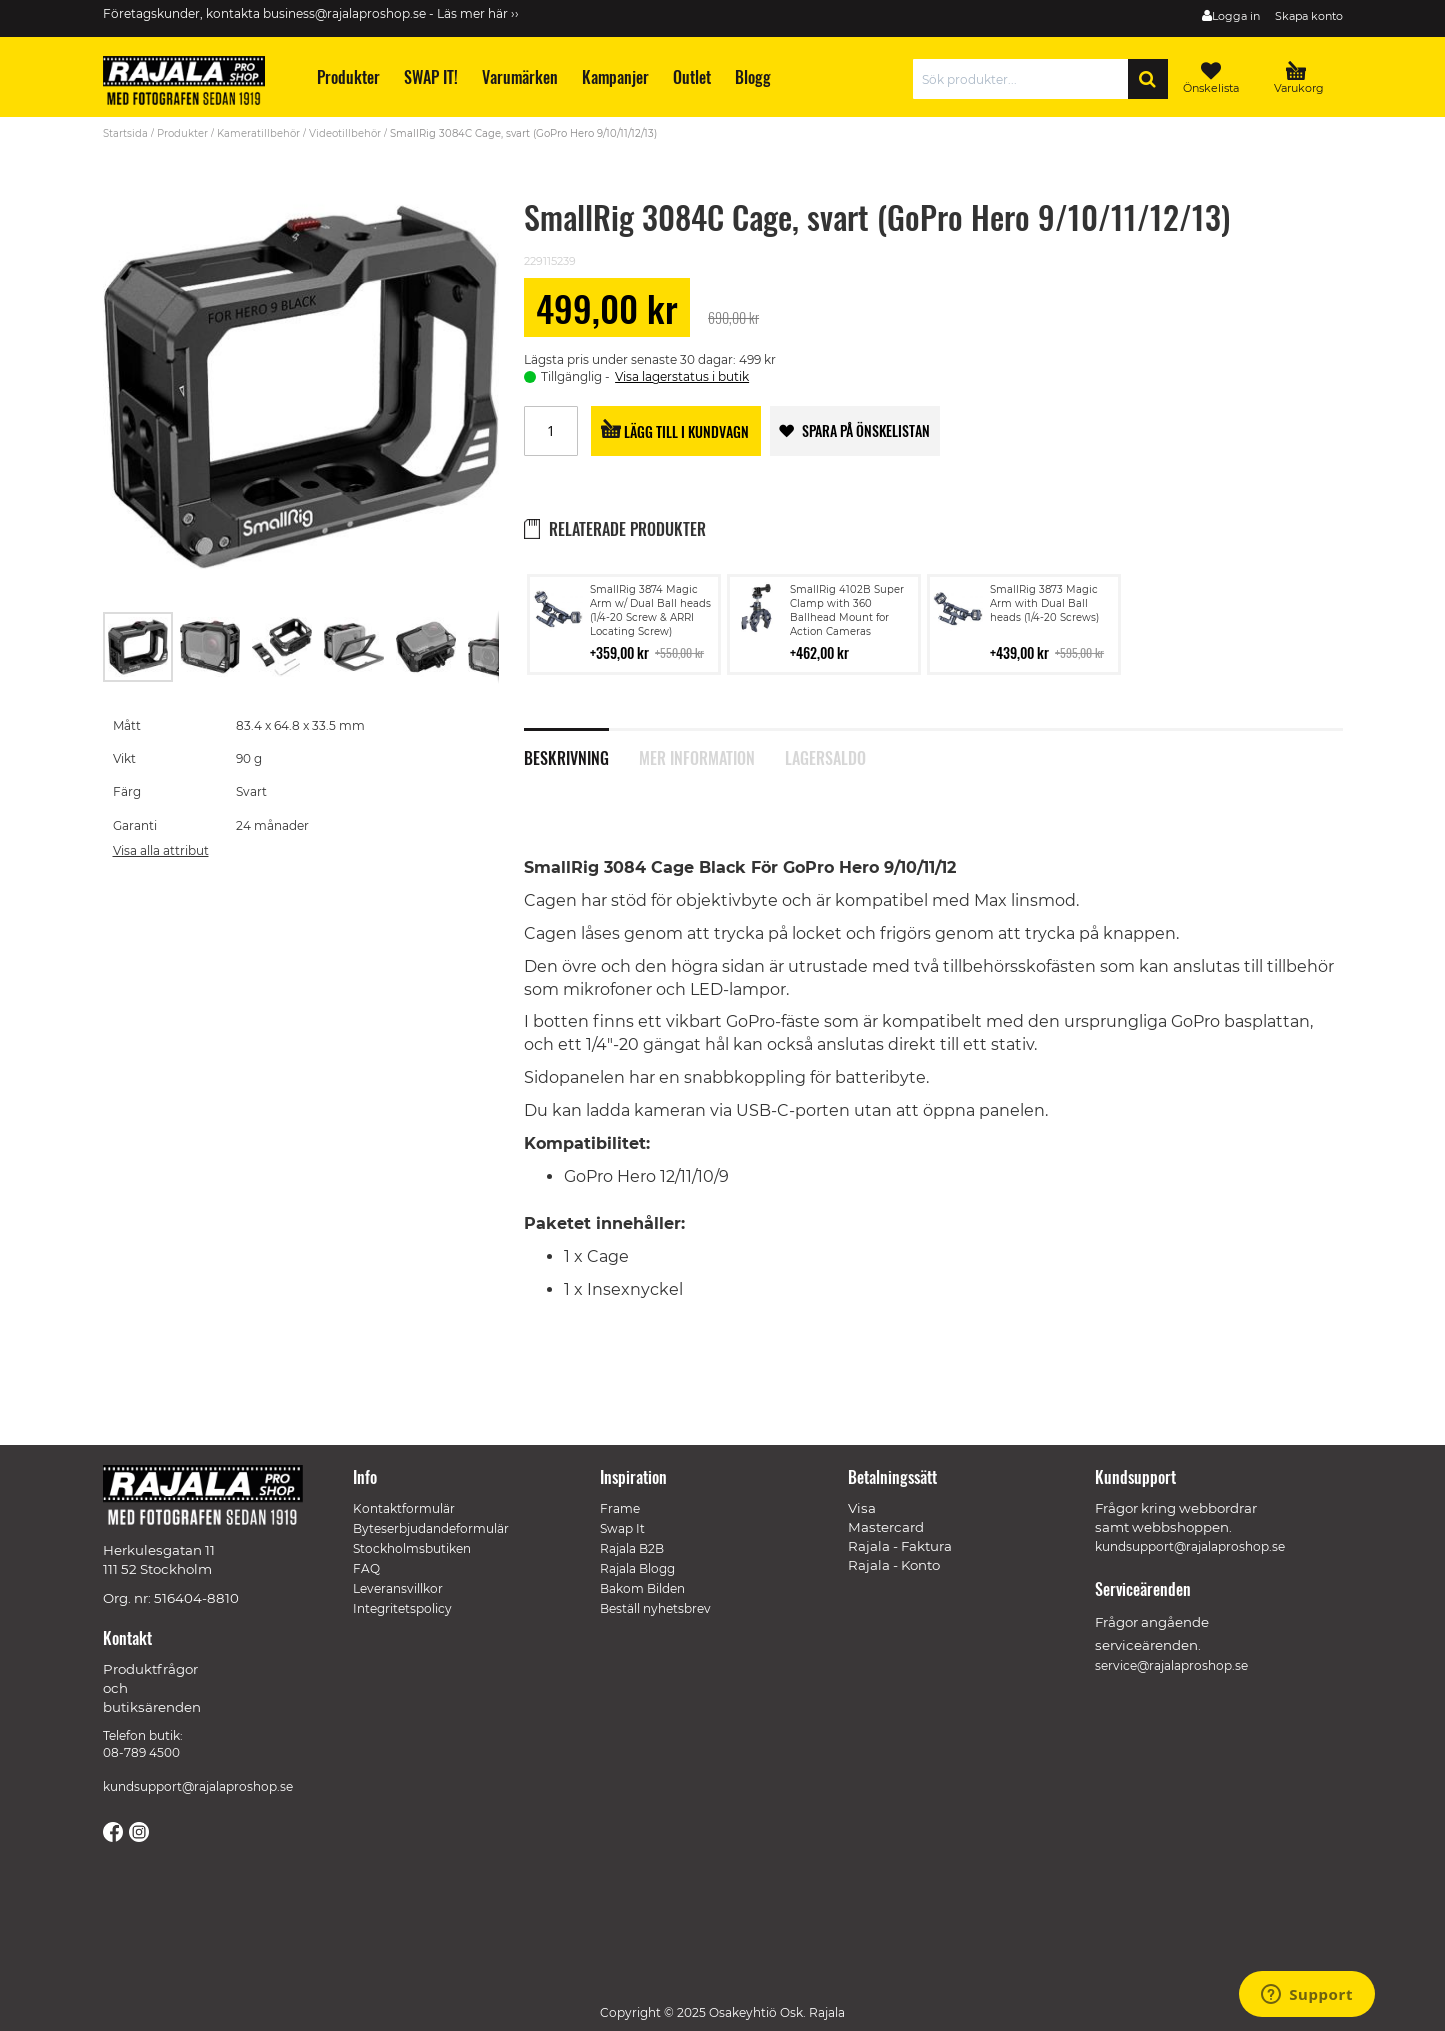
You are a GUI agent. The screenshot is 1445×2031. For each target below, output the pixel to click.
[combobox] (1025, 79)
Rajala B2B (632, 1548)
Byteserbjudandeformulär (431, 1528)
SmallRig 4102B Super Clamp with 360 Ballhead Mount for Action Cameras (847, 610)
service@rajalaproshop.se (1171, 1665)
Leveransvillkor (398, 1588)
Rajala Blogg (637, 1568)
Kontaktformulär (404, 1508)
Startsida (125, 133)
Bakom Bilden (642, 1588)
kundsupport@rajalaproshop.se (198, 1786)
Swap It (622, 1528)
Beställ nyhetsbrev (655, 1608)
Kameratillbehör (258, 133)
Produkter (182, 133)
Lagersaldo (825, 756)
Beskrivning (566, 756)
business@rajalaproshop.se (344, 13)
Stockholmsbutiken (412, 1548)
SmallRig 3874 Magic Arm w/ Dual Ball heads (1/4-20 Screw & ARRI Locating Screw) (650, 610)
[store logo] (193, 84)
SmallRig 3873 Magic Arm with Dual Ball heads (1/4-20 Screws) (1044, 603)
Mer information (697, 756)
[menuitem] (346, 77)
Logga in (1236, 16)
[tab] (581, 747)
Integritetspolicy (402, 1608)
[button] (211, 647)
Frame (620, 1508)
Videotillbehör (345, 133)
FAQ (366, 1568)
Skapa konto (1309, 16)
